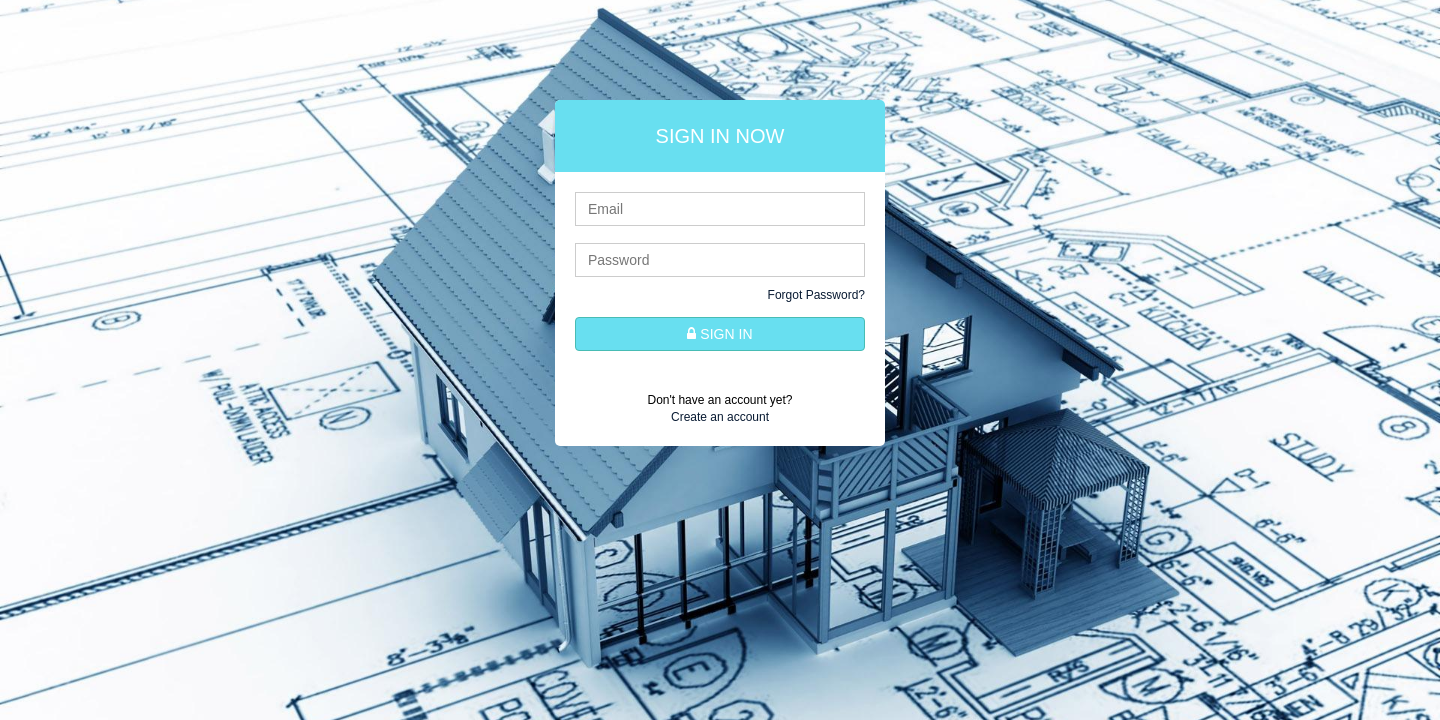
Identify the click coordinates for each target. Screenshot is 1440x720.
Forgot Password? (816, 295)
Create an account (720, 417)
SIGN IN (719, 334)
